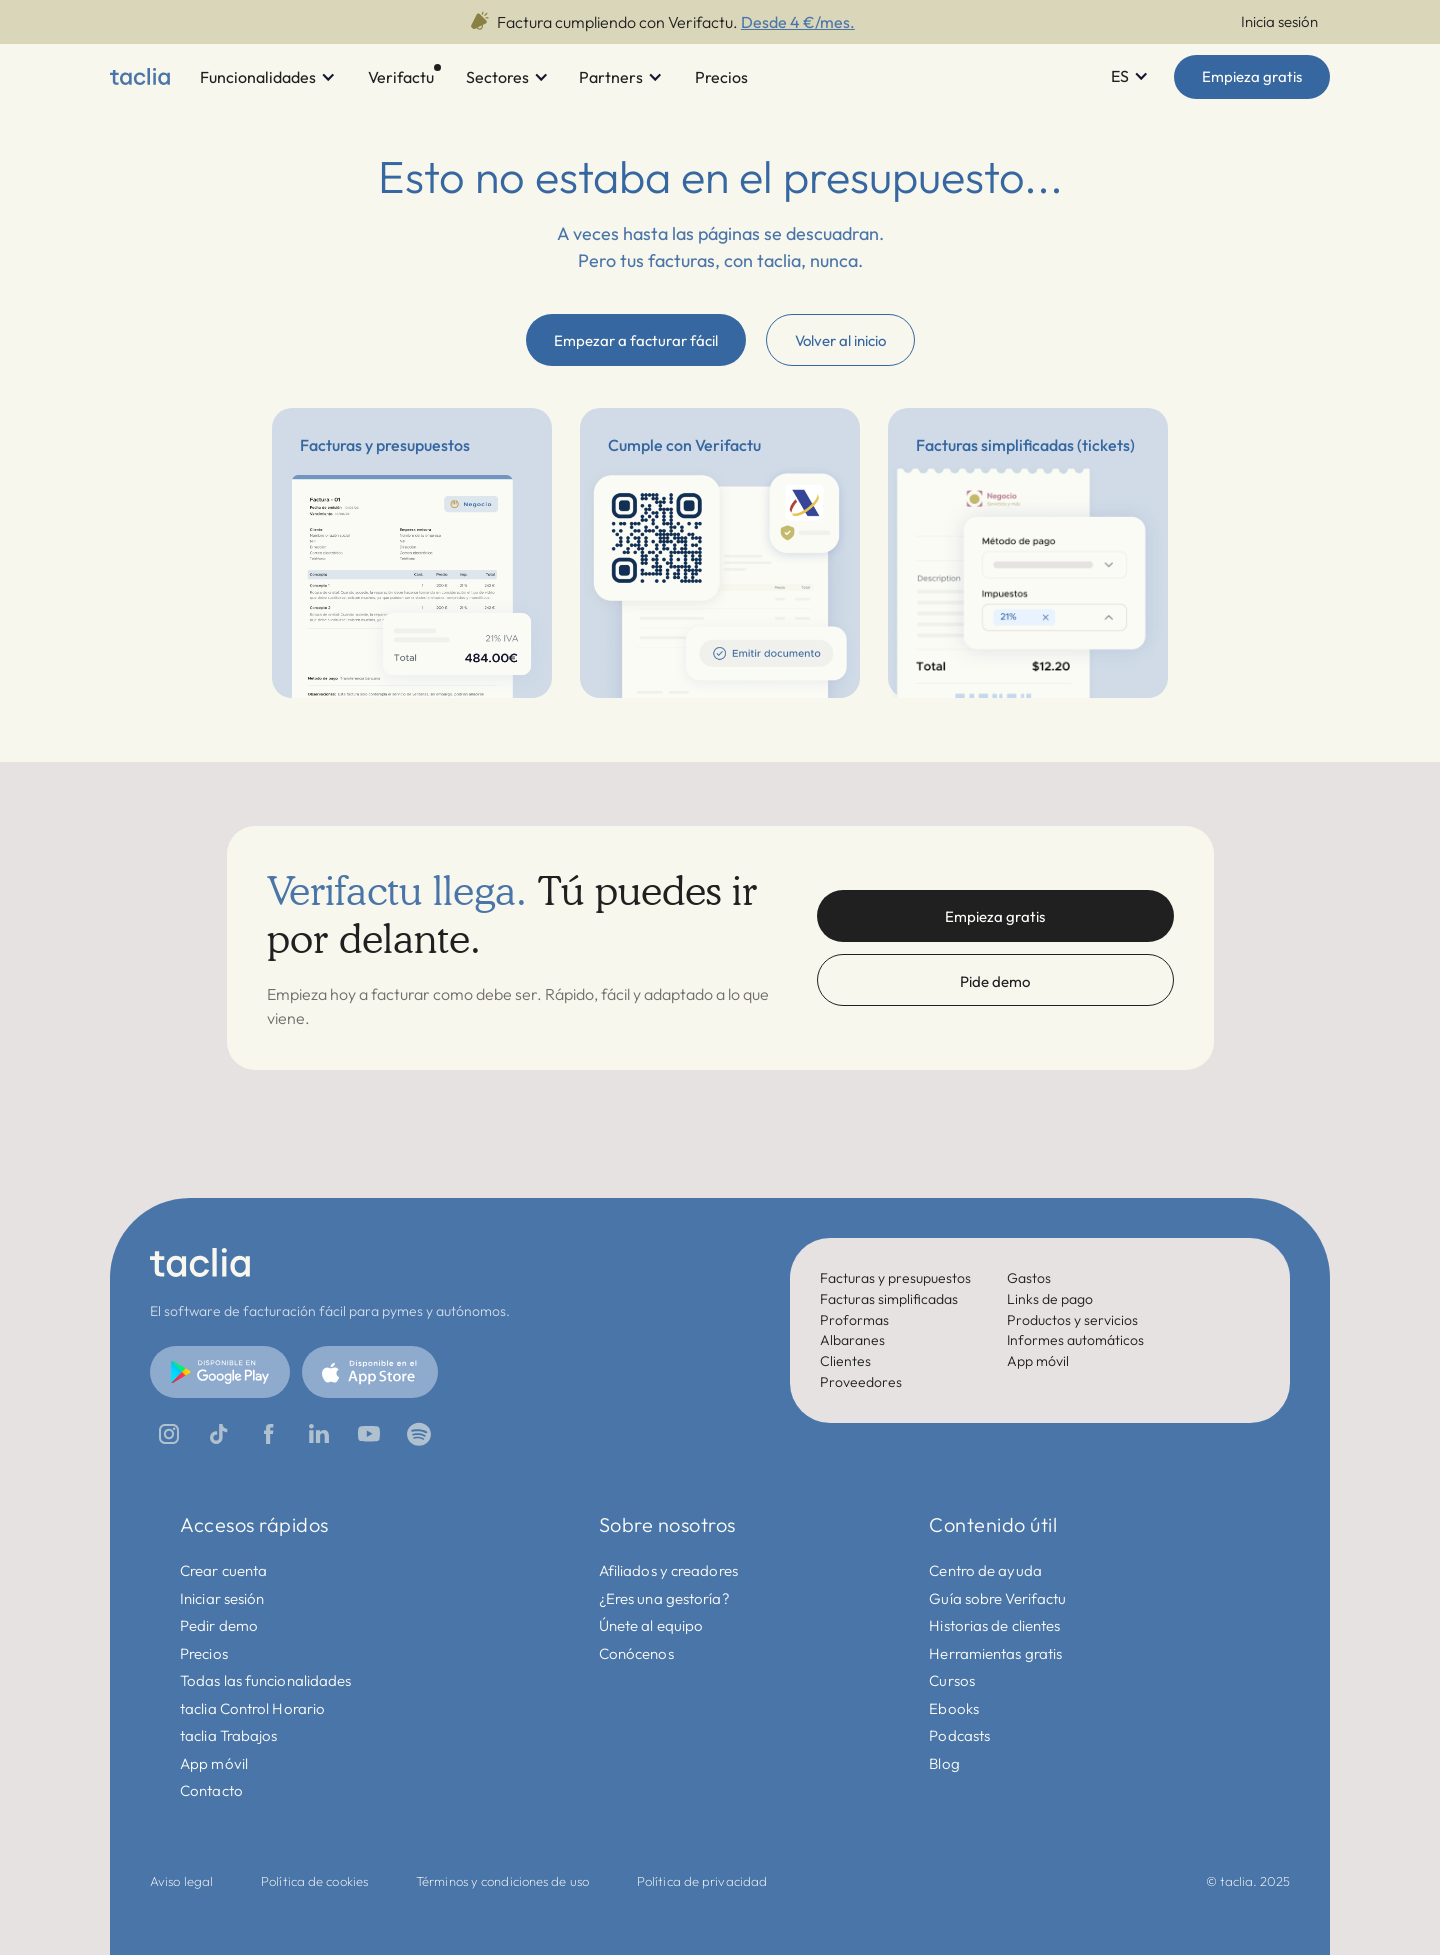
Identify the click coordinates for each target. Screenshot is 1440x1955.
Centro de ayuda (985, 1570)
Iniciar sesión (222, 1598)
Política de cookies (314, 1881)
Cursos (952, 1680)
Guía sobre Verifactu (997, 1598)
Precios (204, 1653)
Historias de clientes (994, 1625)
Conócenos (636, 1653)
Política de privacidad (702, 1881)
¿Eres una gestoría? (664, 1598)
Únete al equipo (651, 1625)
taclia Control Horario (252, 1708)
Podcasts (959, 1735)
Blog (944, 1763)
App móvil (214, 1763)
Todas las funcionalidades (266, 1680)
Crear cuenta (223, 1570)
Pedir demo (219, 1625)
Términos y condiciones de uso (502, 1881)
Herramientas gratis (995, 1653)
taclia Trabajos (229, 1735)
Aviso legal (181, 1881)
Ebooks (954, 1708)
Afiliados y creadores (668, 1570)
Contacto (211, 1790)
